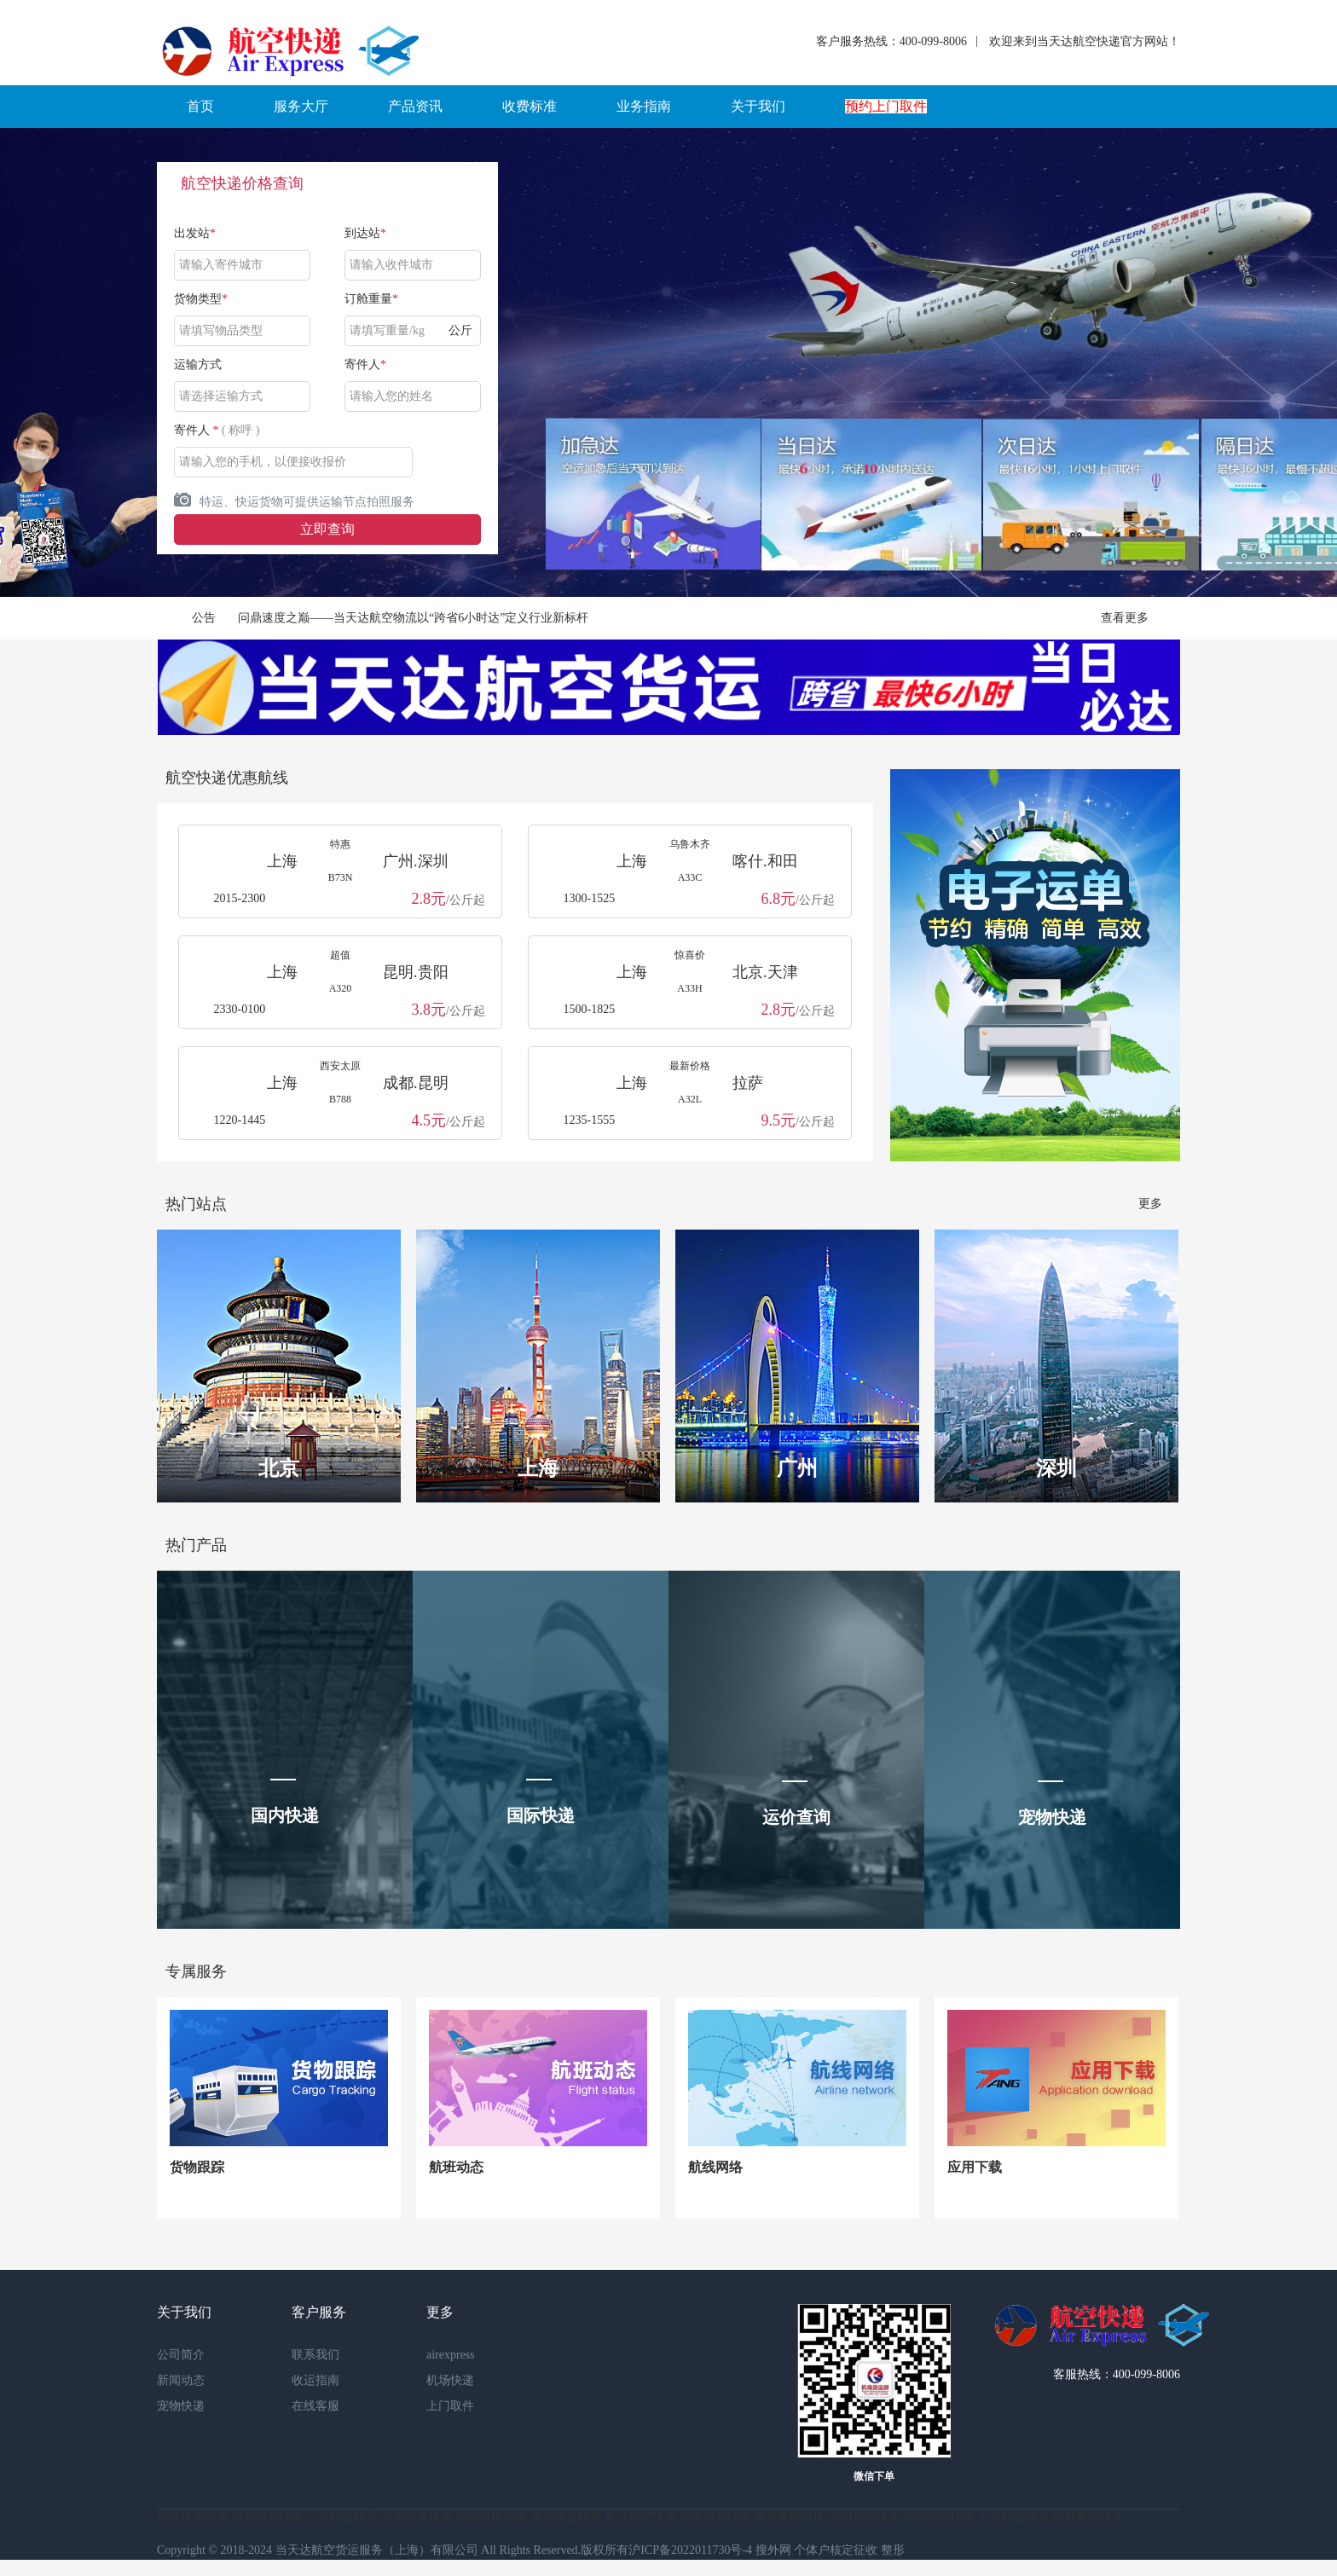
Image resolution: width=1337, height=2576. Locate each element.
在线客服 (315, 2405)
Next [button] (1237, 362)
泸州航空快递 (939, 2516)
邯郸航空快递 (1088, 2516)
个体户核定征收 (835, 2550)
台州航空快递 (1014, 2516)
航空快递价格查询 (242, 183)
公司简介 (181, 2354)
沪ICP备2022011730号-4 (690, 2550)
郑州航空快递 (417, 2516)
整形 (893, 2550)
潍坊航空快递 (566, 2516)
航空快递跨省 (193, 2516)
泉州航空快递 (268, 2516)
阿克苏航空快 (789, 2516)
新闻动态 (181, 2380)
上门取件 (450, 2405)
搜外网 (773, 2550)
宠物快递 (181, 2405)
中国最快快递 (491, 2516)
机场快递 (450, 2380)
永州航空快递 (864, 2516)
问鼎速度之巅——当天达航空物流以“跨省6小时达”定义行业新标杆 (413, 617)
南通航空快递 (715, 2516)
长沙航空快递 (640, 2516)
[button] (200, 106)
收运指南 (315, 2380)
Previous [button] (100, 362)
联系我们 (315, 2354)
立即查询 (327, 529)
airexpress (450, 2354)
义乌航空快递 (342, 2516)
